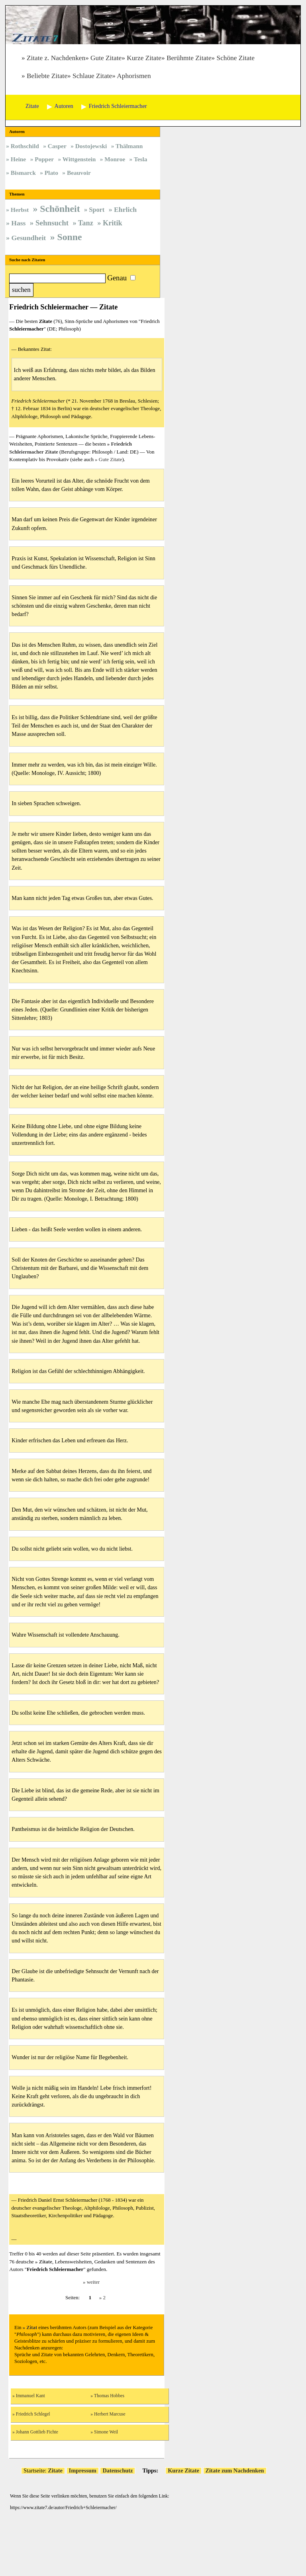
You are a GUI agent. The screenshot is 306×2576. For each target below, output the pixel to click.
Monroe (114, 159)
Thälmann (129, 146)
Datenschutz (117, 2470)
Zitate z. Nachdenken (56, 58)
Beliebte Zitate (47, 76)
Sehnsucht (52, 223)
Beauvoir (79, 172)
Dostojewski (91, 146)
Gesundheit (29, 238)
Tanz (85, 223)
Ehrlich (125, 209)
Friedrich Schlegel (33, 2414)
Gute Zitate (106, 58)
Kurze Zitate (144, 58)
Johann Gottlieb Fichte (37, 2432)
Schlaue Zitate (92, 76)
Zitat (31, 2327)
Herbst (20, 209)
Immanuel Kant (30, 2395)
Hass (18, 223)
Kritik (112, 223)
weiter (93, 2282)
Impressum (82, 2470)
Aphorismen (134, 76)
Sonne (69, 237)
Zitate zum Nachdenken (235, 2470)
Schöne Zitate (236, 58)
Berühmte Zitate (189, 58)
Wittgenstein (79, 159)
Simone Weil (106, 2432)
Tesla (140, 159)
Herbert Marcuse (110, 2414)
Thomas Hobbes (109, 2395)
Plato (51, 172)
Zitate (45, 2262)
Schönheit (60, 208)
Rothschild (25, 146)
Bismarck (23, 172)
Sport (96, 209)
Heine (18, 159)
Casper (57, 146)
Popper (44, 159)
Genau (117, 278)
